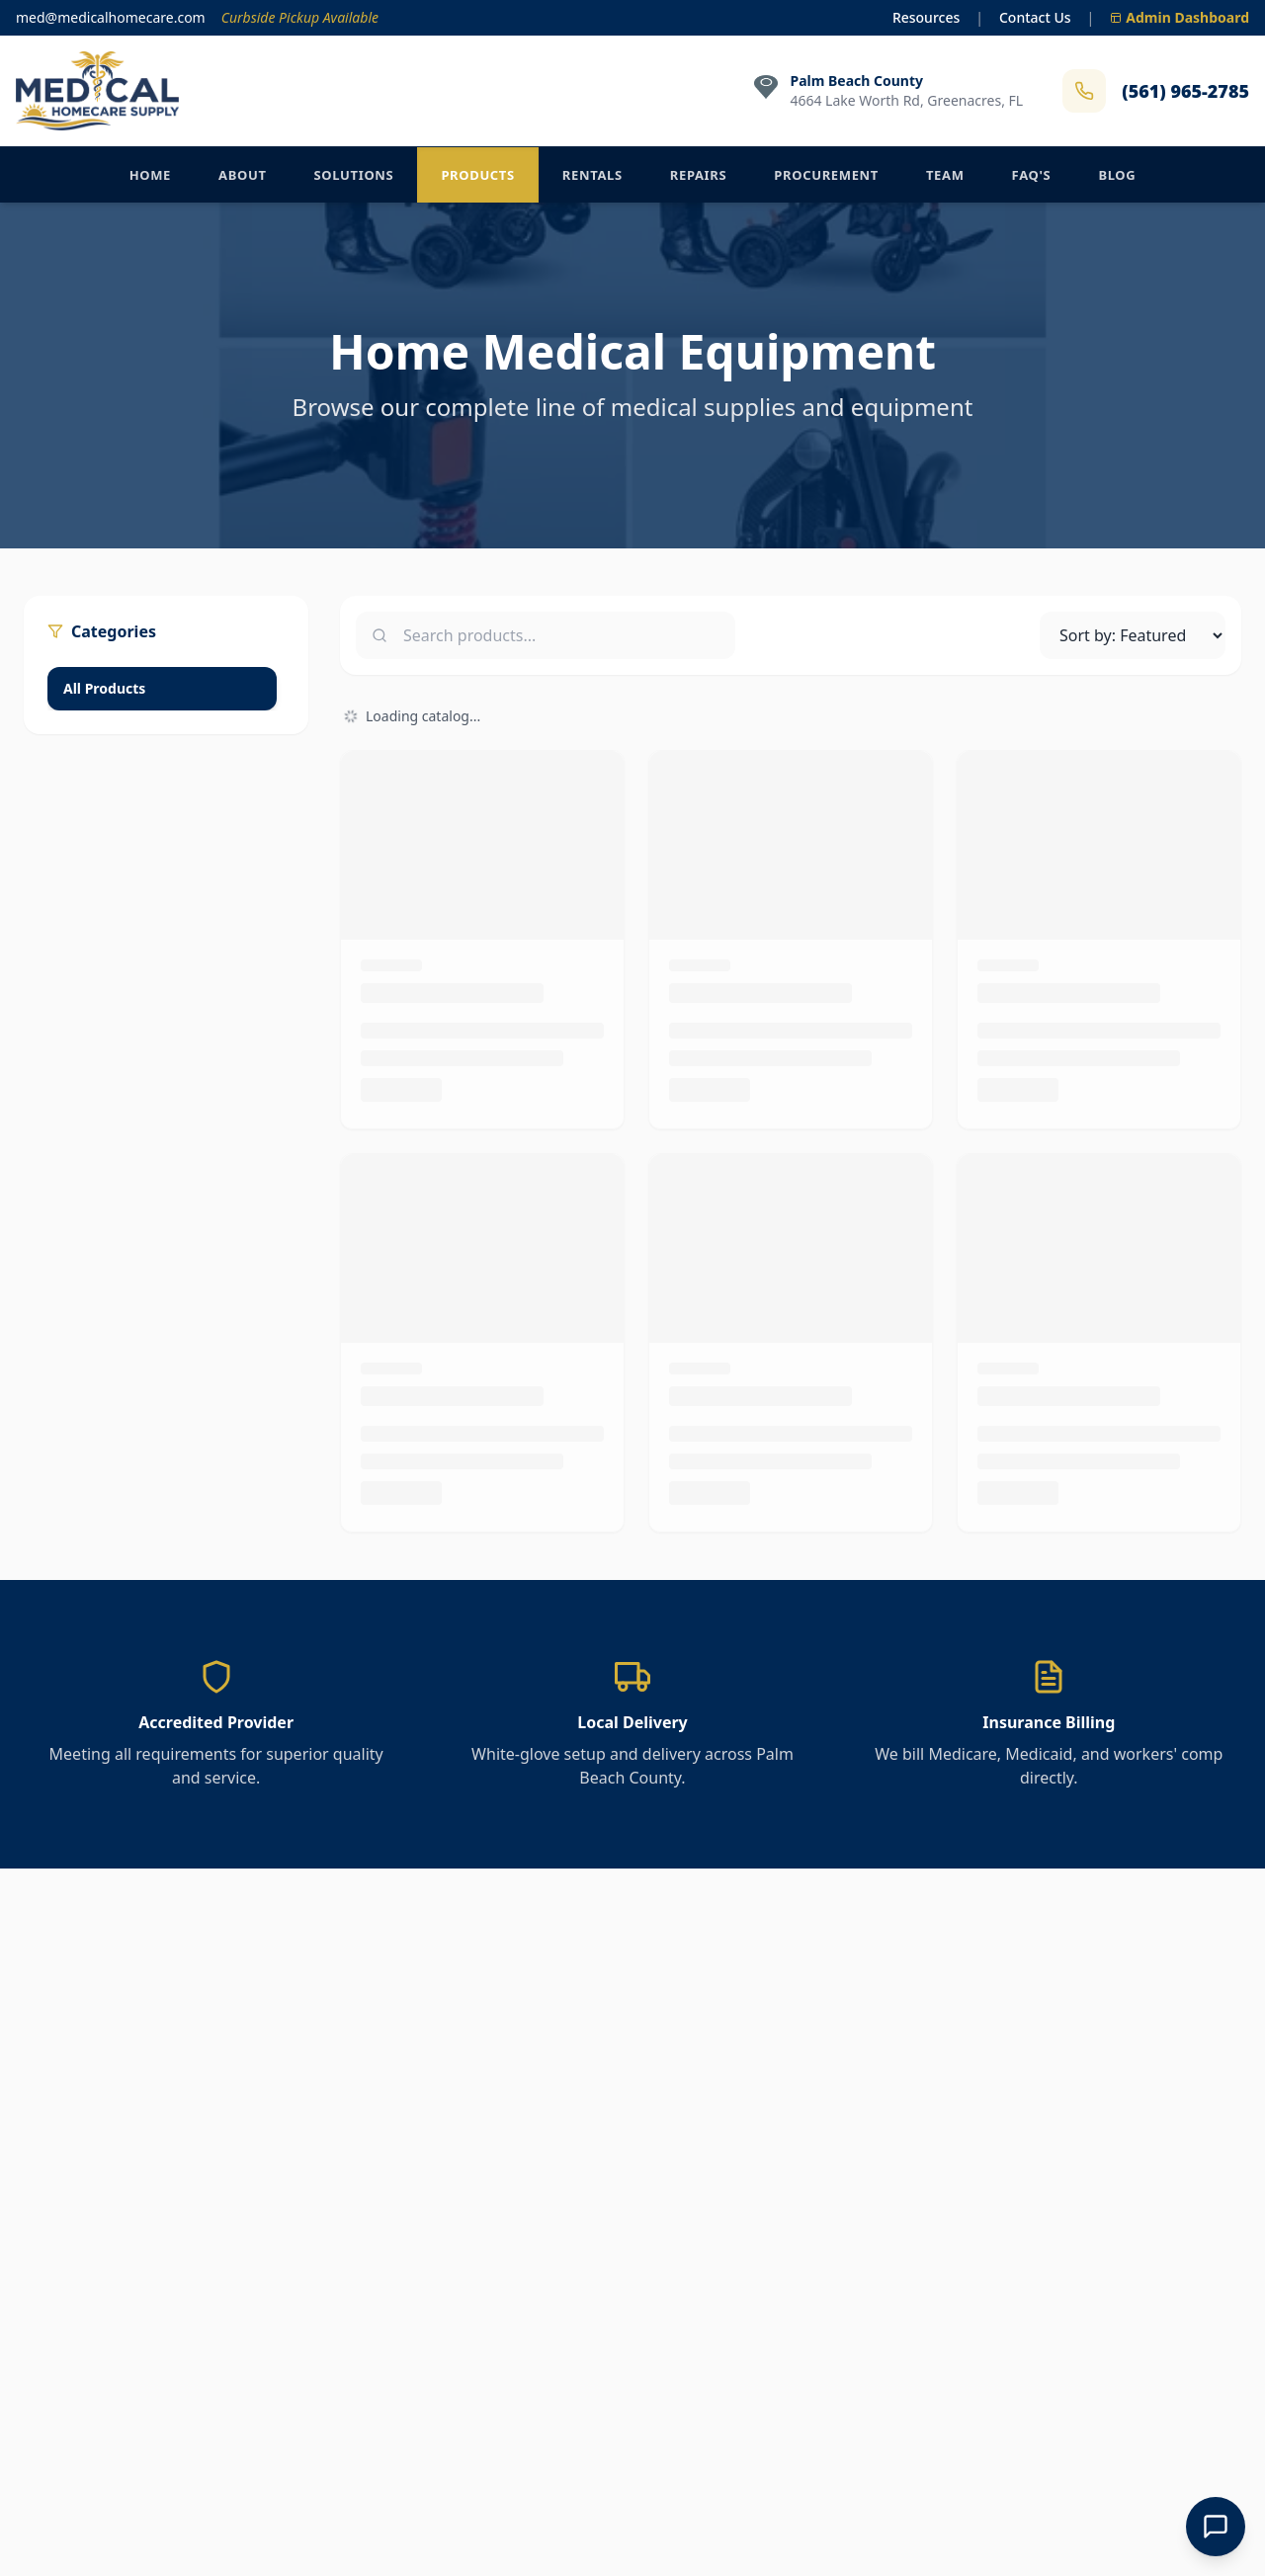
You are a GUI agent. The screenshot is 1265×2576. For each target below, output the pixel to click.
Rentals (592, 175)
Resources (926, 17)
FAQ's (1032, 175)
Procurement (826, 175)
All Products (104, 688)
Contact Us (1035, 17)
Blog (1117, 175)
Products (477, 175)
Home (150, 175)
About (242, 175)
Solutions (354, 175)
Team (945, 175)
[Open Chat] (1215, 2526)
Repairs (698, 175)
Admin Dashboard (1179, 17)
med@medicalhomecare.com (111, 17)
